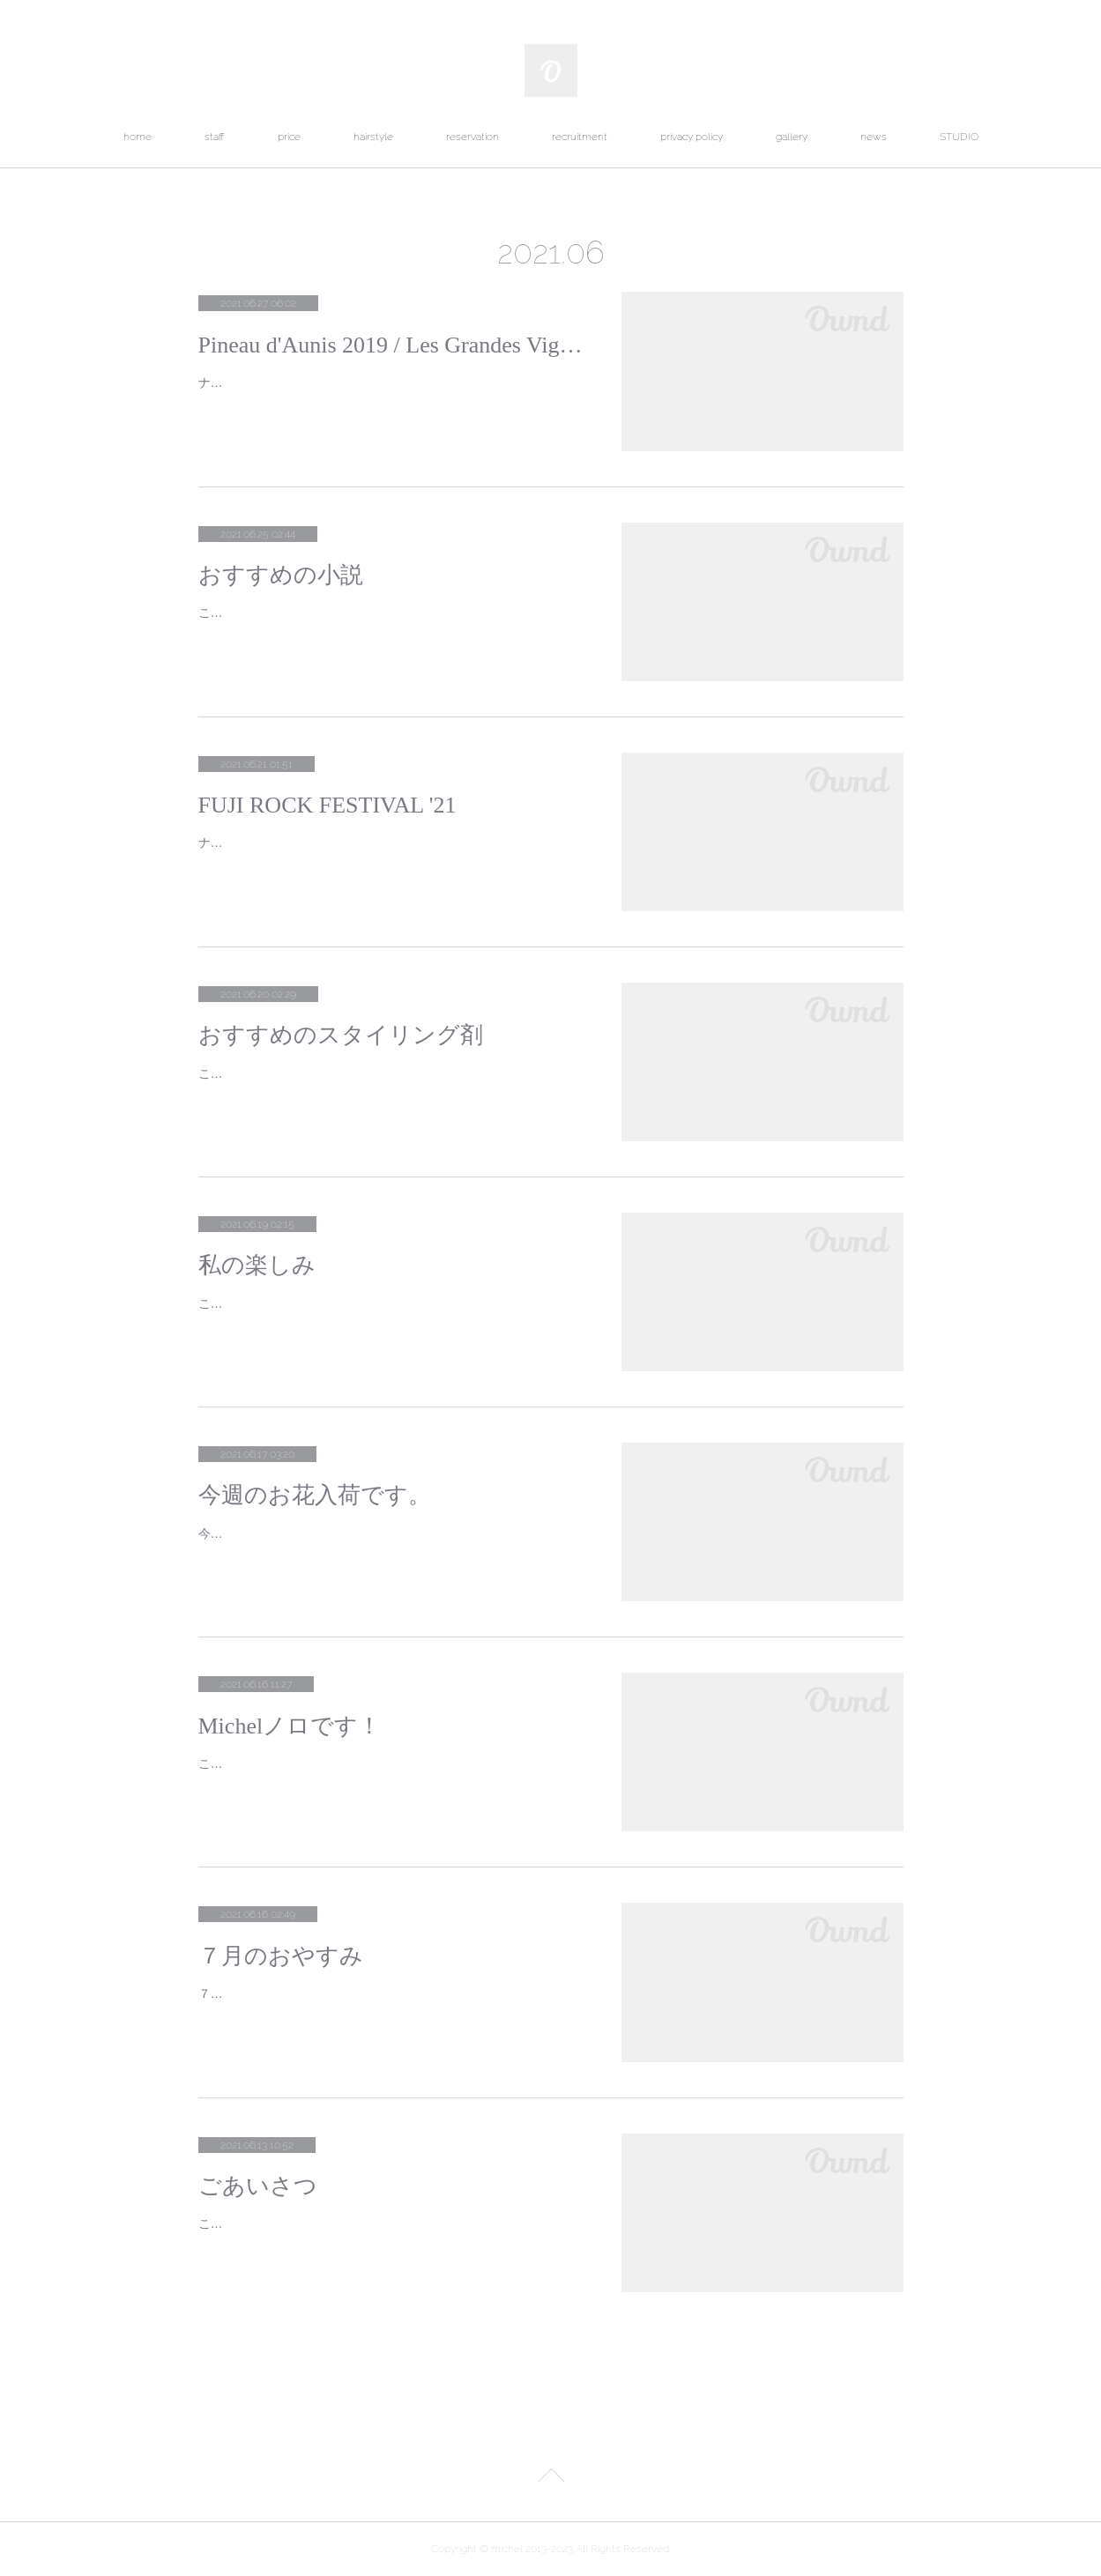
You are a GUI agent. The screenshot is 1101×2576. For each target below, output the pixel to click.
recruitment (579, 136)
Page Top (550, 2478)
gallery (791, 136)
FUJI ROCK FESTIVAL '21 (327, 805)
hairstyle (373, 136)
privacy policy (691, 136)
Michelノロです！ (290, 1726)
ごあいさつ (257, 2186)
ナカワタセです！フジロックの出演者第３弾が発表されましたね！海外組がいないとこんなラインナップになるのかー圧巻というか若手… (389, 853)
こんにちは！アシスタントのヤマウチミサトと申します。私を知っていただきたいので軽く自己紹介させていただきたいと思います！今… (389, 2234)
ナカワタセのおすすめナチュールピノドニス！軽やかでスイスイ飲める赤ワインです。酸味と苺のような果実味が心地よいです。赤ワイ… (389, 393)
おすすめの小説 (280, 575)
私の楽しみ (257, 1265)
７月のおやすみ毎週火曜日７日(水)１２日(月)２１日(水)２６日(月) (381, 1993)
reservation (472, 136)
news (873, 136)
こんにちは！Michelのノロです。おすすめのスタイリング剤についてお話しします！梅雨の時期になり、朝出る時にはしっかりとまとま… (389, 1084)
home (137, 136)
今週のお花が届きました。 (272, 1533)
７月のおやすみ (280, 1956)
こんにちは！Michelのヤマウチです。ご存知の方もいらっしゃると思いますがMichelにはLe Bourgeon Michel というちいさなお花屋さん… (390, 1314)
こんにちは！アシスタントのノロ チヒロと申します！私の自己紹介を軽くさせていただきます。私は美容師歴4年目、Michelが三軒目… (389, 1774)
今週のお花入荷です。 (314, 1495)
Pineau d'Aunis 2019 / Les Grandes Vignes (392, 345)
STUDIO (959, 136)
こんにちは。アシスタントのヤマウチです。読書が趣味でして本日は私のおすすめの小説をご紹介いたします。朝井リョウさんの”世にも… (391, 623)
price (289, 136)
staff (215, 136)
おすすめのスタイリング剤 (340, 1035)
